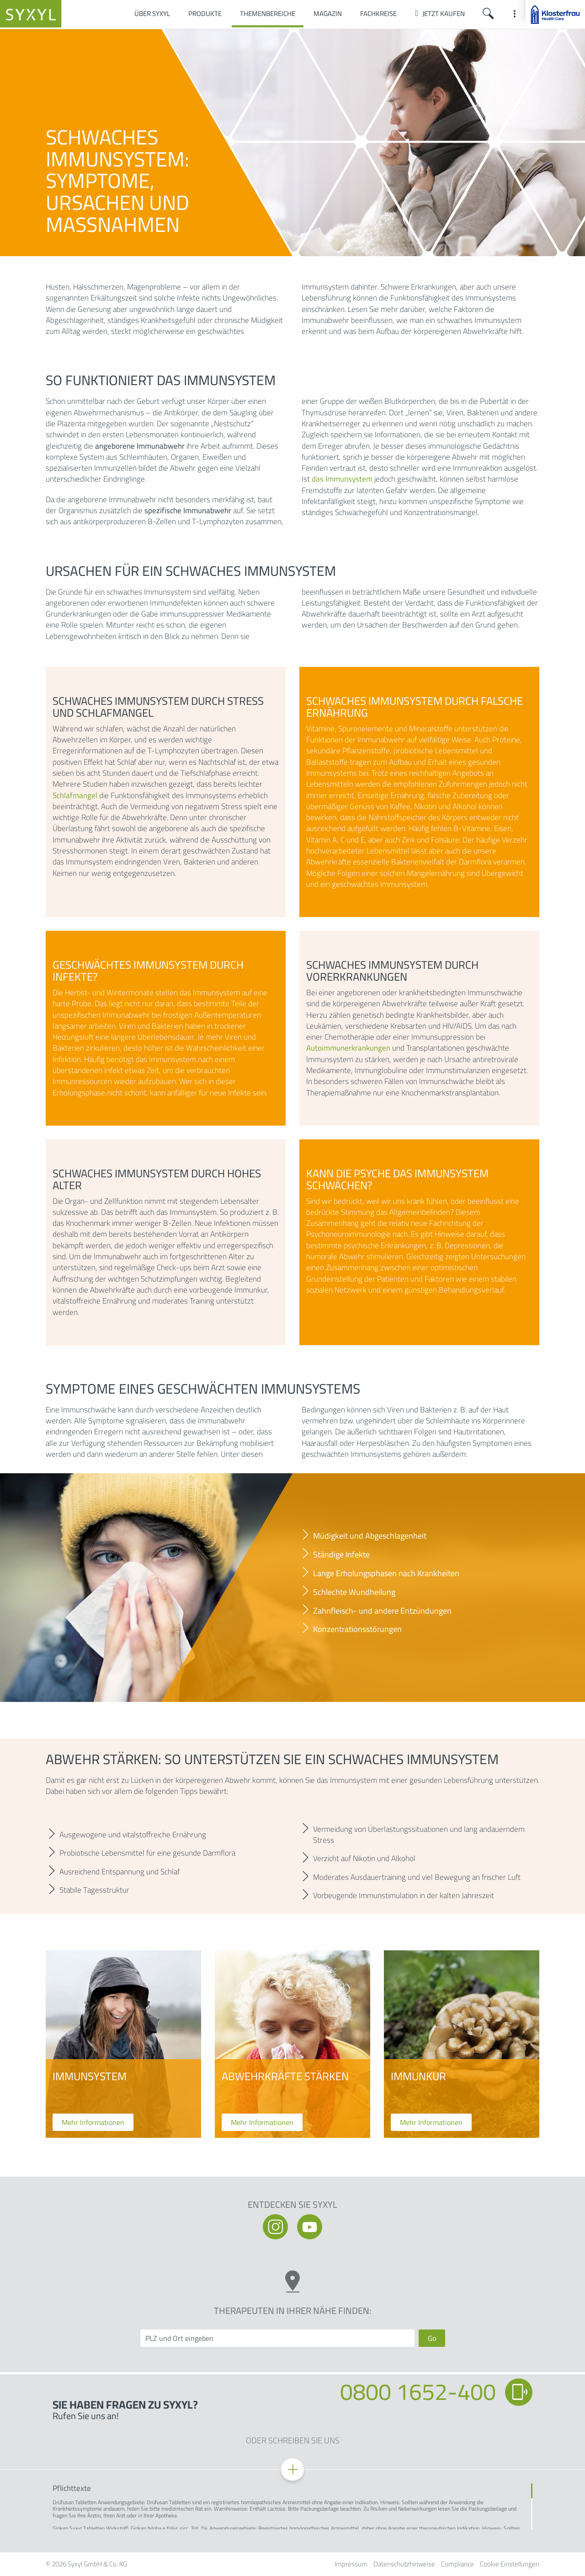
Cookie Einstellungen (509, 2564)
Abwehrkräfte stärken (285, 2076)
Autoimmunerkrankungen (348, 1048)
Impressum (351, 2564)
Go (432, 2338)
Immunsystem (90, 2076)
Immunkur (418, 2076)
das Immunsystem (342, 479)
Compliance (457, 2564)
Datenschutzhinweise (404, 2564)
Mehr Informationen (93, 2122)
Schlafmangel (75, 795)
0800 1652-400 (418, 2392)
